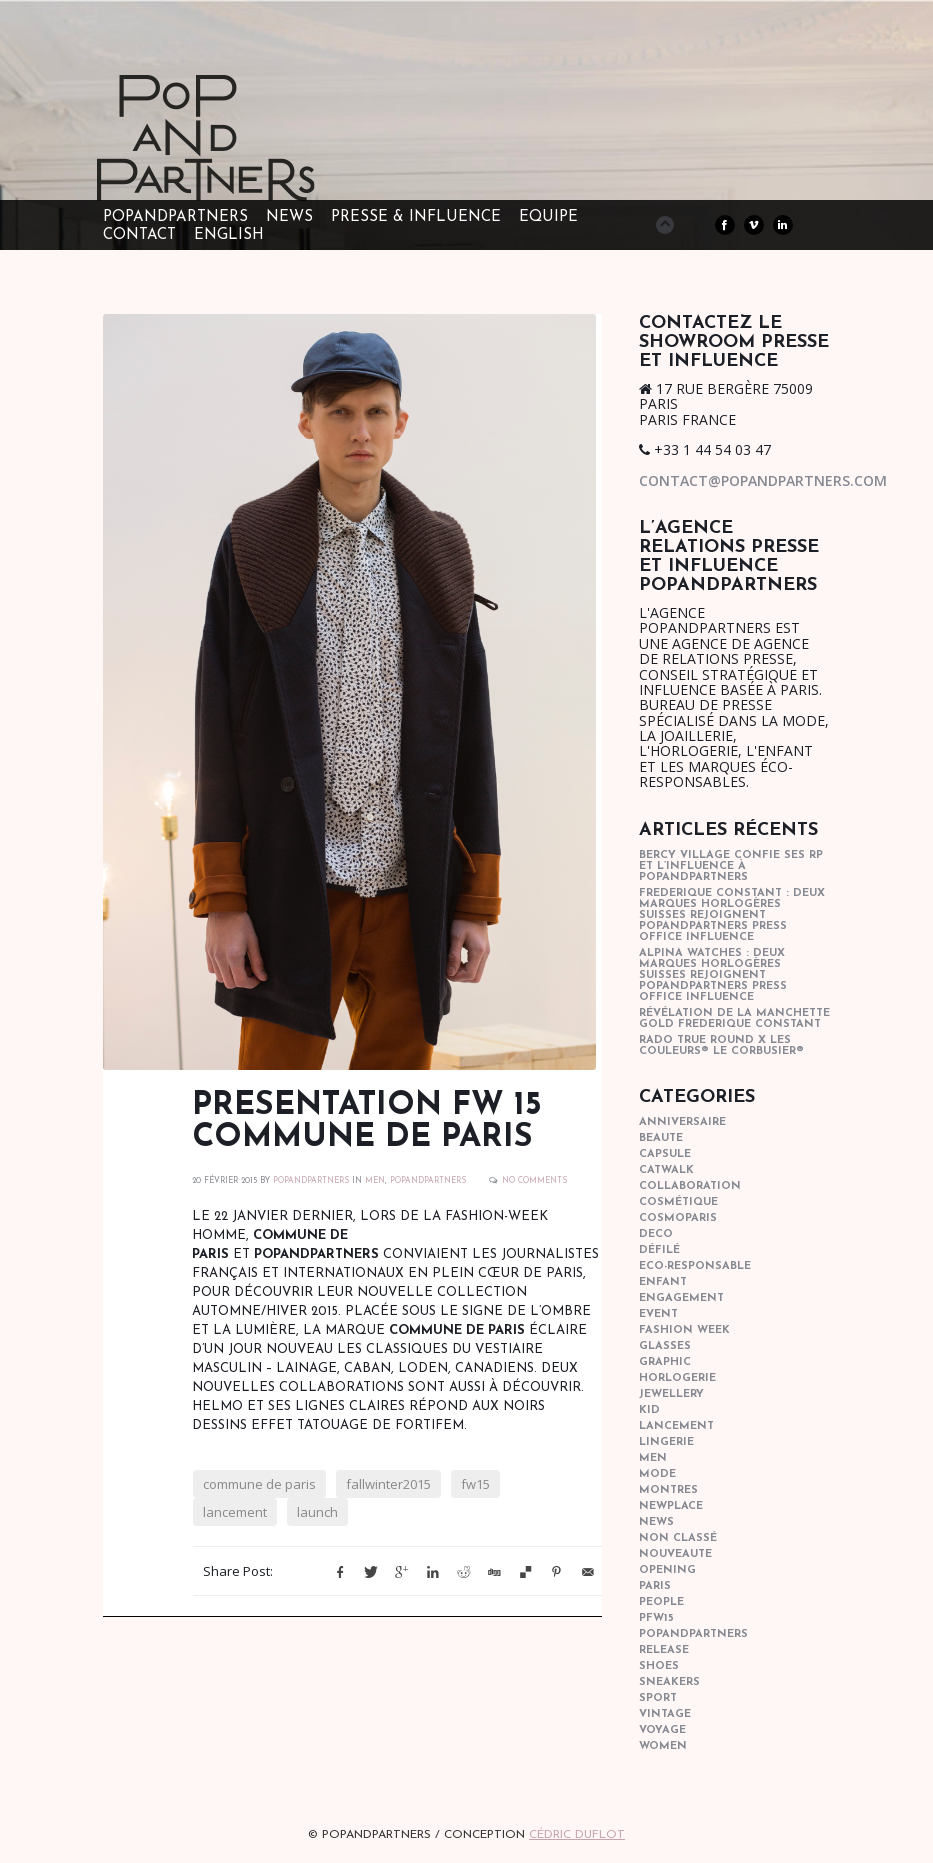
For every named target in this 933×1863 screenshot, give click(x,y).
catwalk (666, 1170)
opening (667, 1570)
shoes (659, 1666)
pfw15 (656, 1618)
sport (658, 1698)
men (375, 1181)
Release (664, 1650)
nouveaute (675, 1554)
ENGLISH (229, 235)
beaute (661, 1138)
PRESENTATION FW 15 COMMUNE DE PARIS (367, 1122)
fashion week (684, 1330)
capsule (665, 1154)
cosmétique (678, 1202)
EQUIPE (548, 217)
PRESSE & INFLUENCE (416, 217)
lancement (235, 1512)
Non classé (678, 1538)
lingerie (666, 1442)
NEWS (289, 217)
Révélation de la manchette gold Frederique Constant (734, 1019)
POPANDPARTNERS (311, 1181)
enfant (663, 1282)
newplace (671, 1506)
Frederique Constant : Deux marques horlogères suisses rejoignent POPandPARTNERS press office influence (732, 915)
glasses (665, 1346)
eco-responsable (695, 1266)
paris (655, 1586)
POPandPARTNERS (175, 217)
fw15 (475, 1484)
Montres (668, 1490)
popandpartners (428, 1181)
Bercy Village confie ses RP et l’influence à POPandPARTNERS (731, 866)
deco (656, 1234)
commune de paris (259, 1484)
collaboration (690, 1186)
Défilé (659, 1250)
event (658, 1314)
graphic (665, 1362)
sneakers (669, 1682)
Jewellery (671, 1394)
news (656, 1522)
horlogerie (677, 1378)
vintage (665, 1714)
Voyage (662, 1730)
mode (657, 1474)
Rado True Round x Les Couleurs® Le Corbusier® (721, 1046)
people (661, 1602)
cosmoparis (678, 1218)
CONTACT (139, 235)
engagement (681, 1298)
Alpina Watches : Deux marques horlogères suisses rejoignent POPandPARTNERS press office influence (713, 975)
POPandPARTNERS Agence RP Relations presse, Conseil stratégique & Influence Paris (243, 170)
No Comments (534, 1181)
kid (649, 1410)
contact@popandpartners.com (763, 480)
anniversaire (682, 1122)
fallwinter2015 (388, 1484)
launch (317, 1512)
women (663, 1746)
